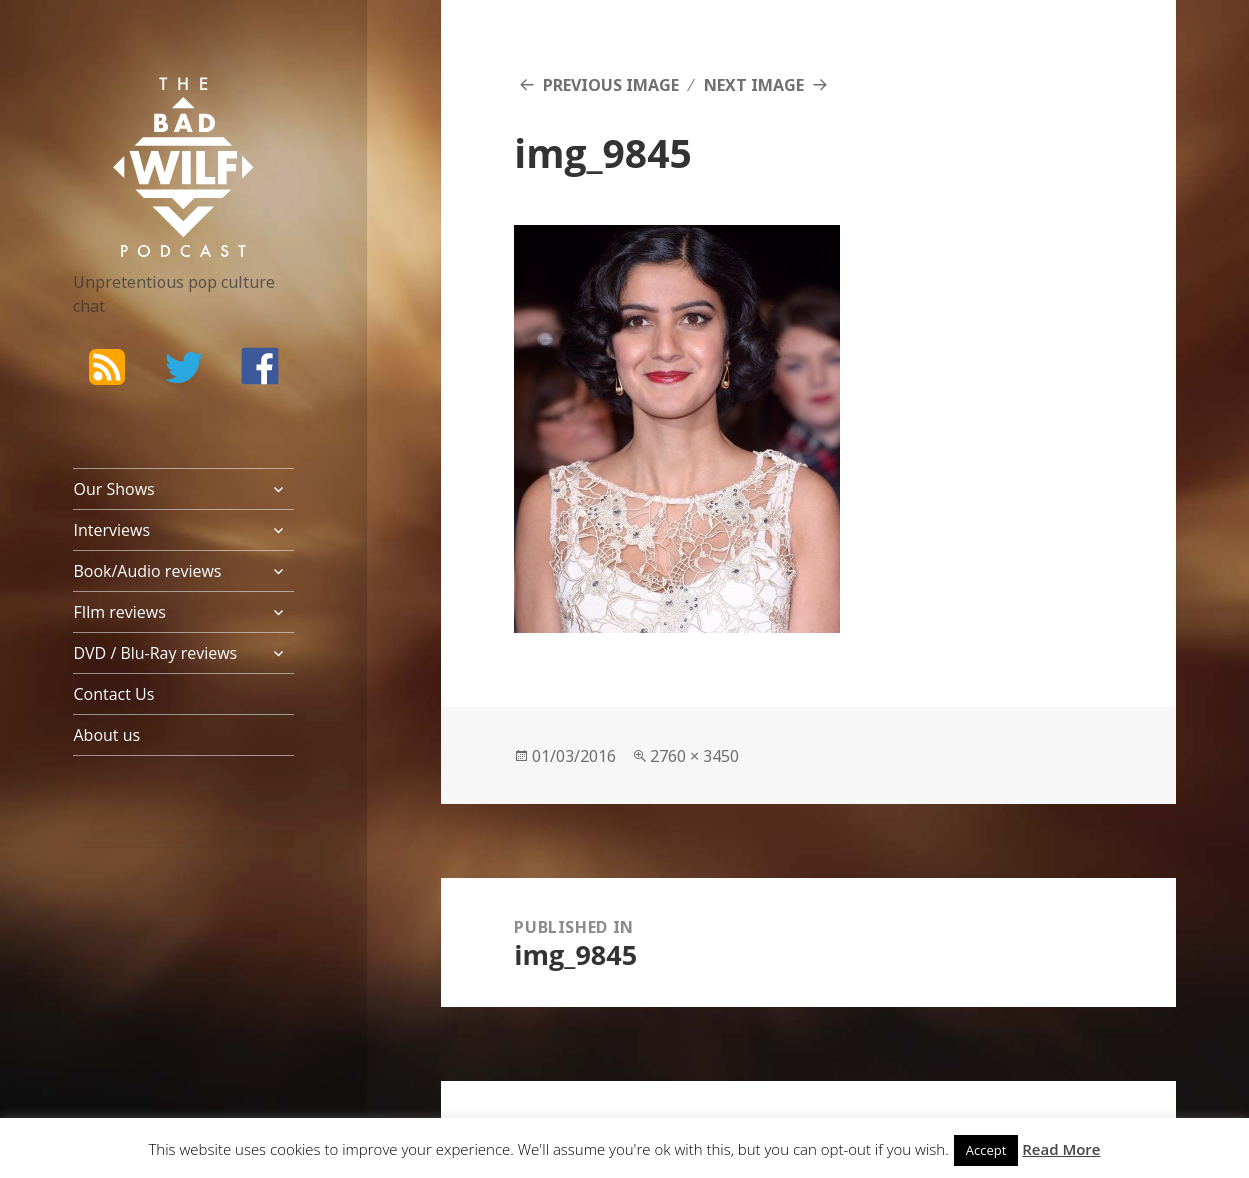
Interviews (111, 530)
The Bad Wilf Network (158, 106)
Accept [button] (986, 1150)
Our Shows (113, 489)
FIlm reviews (119, 612)
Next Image (754, 85)
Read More (1061, 1149)
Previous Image (611, 85)
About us (106, 735)
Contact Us (113, 694)
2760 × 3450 (694, 756)
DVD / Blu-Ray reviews (155, 653)
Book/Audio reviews (147, 571)
